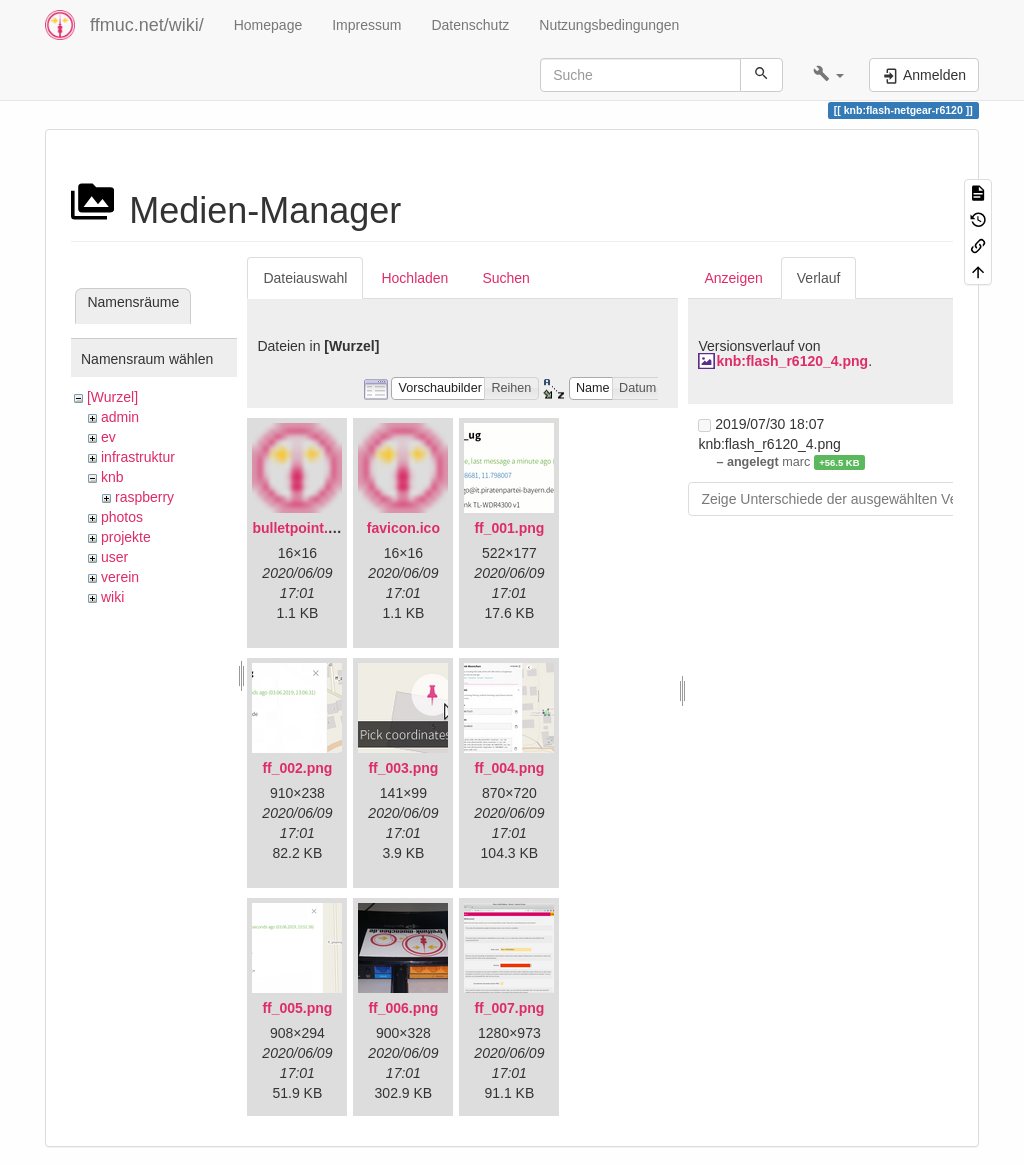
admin (120, 417)
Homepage (268, 25)
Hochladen (414, 278)
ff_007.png (509, 1008)
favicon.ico (403, 528)
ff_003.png (403, 768)
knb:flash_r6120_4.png (792, 361)
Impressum (366, 25)
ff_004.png (509, 768)
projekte (126, 537)
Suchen (505, 278)
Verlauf (819, 278)
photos (122, 517)
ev (108, 437)
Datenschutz (470, 25)
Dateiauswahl (305, 278)
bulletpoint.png (302, 528)
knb (112, 477)
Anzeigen (733, 278)
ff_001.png (509, 528)
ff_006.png (403, 1008)
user (114, 557)
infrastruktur (138, 457)
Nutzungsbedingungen (609, 25)
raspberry (144, 497)
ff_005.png (297, 1008)
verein (120, 577)
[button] (828, 75)
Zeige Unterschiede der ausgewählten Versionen (852, 499)
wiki (112, 597)
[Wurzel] (112, 397)
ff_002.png (297, 768)
